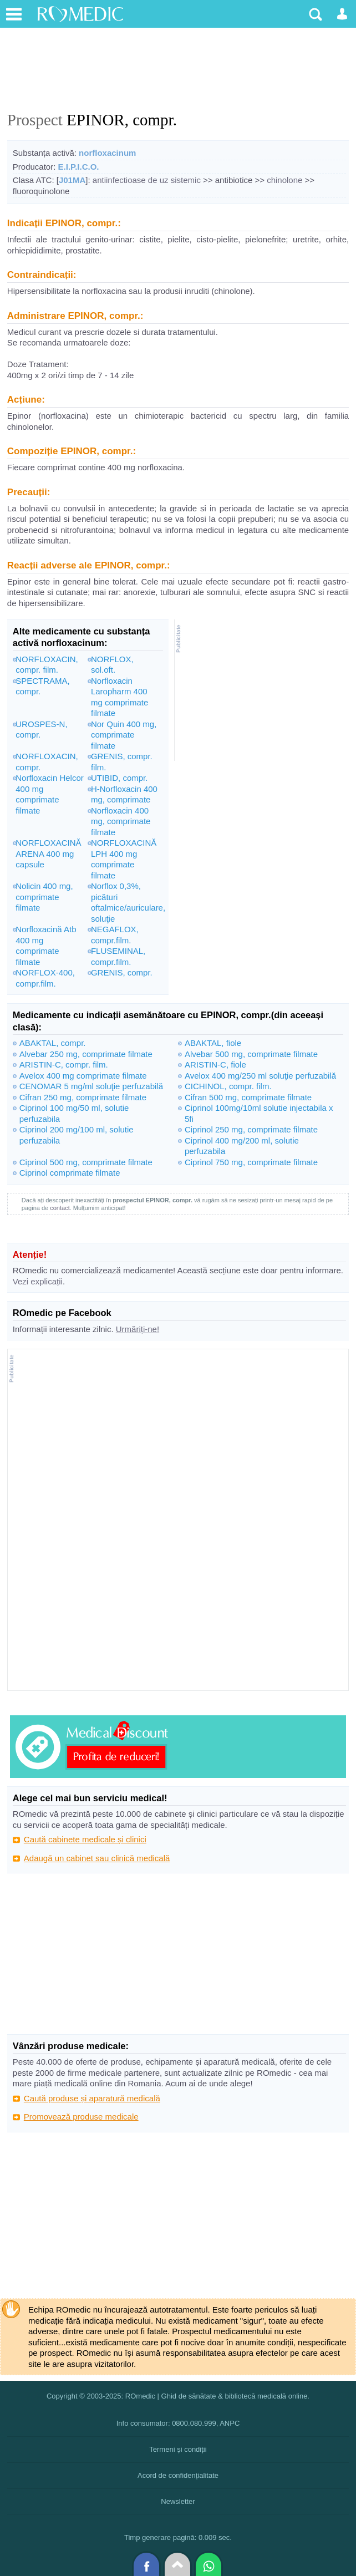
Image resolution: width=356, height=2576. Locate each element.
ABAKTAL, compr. (52, 1043)
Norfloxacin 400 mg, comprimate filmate (121, 821)
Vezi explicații (38, 1281)
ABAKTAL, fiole (213, 1043)
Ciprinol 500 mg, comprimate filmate (85, 1162)
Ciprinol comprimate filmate (69, 1172)
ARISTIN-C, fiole (215, 1064)
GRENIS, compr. (121, 972)
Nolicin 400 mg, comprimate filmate (44, 896)
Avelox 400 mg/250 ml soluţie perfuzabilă (260, 1075)
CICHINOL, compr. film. (228, 1086)
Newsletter (178, 2501)
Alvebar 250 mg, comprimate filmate (85, 1054)
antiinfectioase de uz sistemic (147, 180)
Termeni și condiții (177, 2449)
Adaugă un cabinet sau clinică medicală (97, 1858)
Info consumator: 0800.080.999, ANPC (178, 2423)
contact (59, 1208)
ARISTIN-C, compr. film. (63, 1064)
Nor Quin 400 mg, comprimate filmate (123, 734)
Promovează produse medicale (81, 2116)
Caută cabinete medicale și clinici (85, 1839)
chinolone (284, 180)
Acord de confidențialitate (178, 2475)
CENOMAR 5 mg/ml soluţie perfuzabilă (91, 1086)
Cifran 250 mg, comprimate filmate (82, 1097)
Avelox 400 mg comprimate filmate (83, 1075)
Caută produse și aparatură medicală (92, 2098)
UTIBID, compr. (119, 778)
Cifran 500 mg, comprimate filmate (248, 1097)
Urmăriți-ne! (137, 1329)
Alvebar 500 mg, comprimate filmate (251, 1054)
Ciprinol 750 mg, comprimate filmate (251, 1162)
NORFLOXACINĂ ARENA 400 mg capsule (48, 853)
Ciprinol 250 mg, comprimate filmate (251, 1129)
